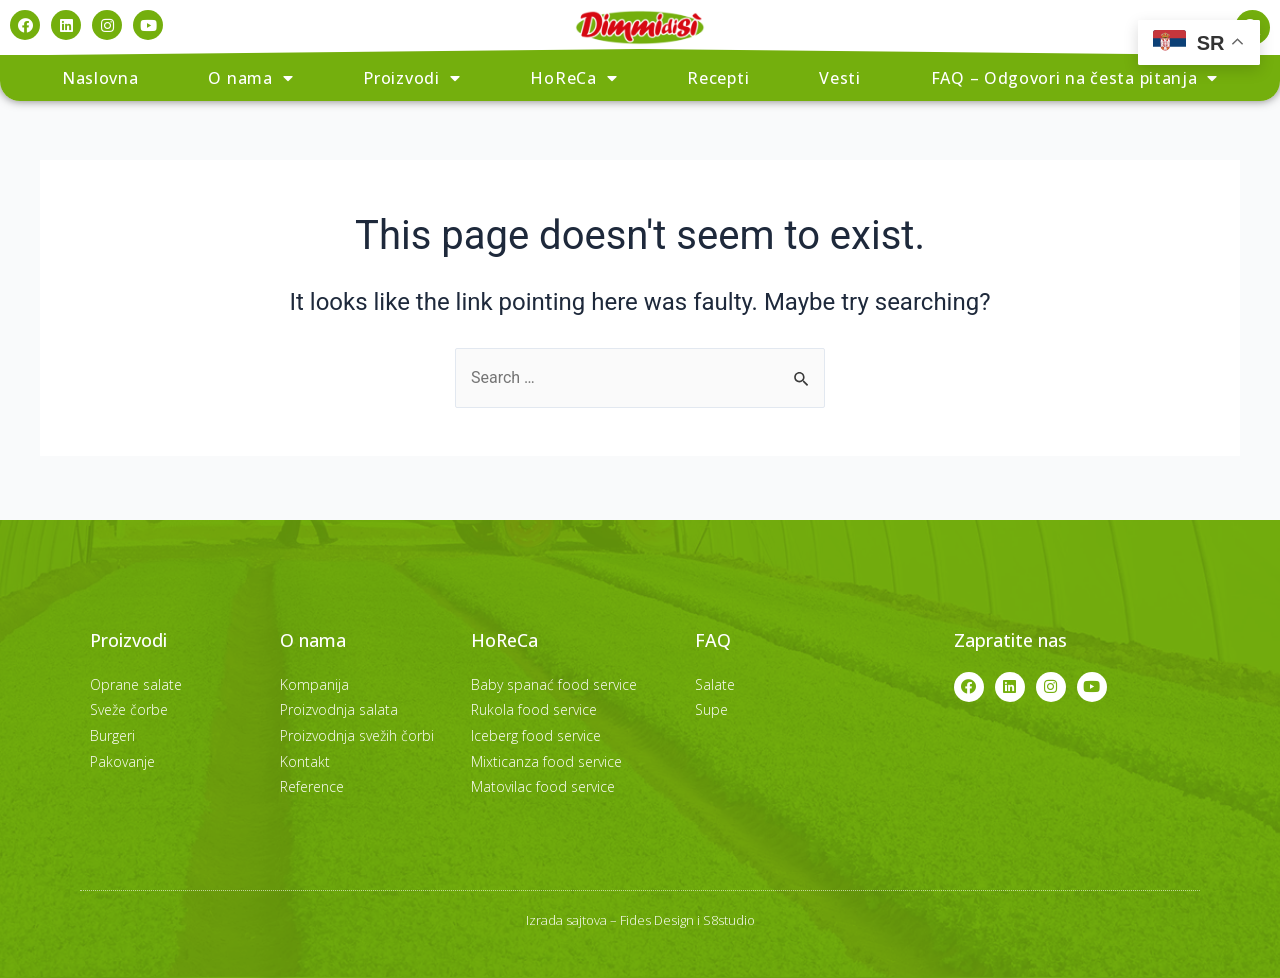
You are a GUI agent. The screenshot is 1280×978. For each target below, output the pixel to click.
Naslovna (100, 78)
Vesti (840, 78)
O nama (250, 78)
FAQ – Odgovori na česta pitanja (1074, 78)
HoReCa (573, 78)
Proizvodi (411, 78)
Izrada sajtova (566, 920)
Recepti (718, 78)
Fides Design (657, 920)
